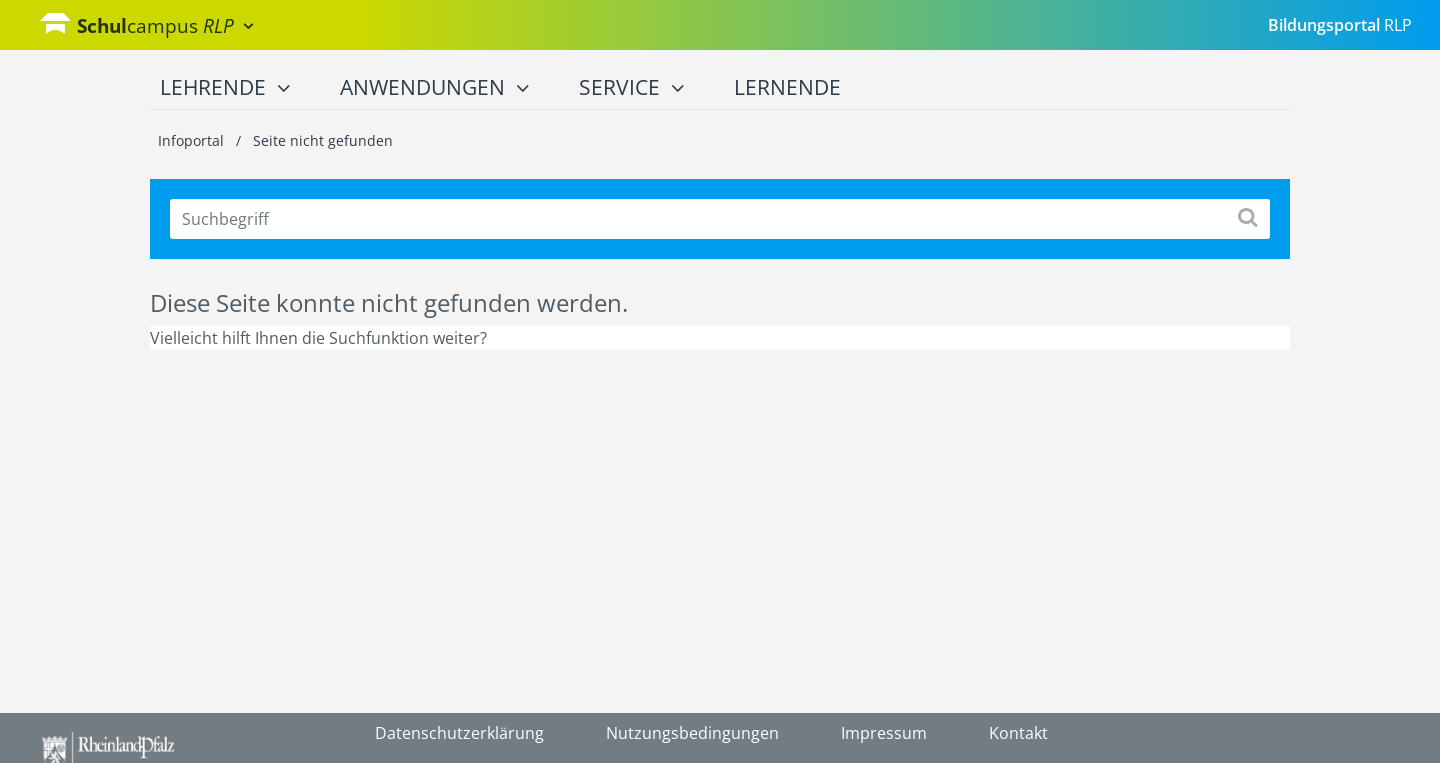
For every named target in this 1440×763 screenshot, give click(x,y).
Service (631, 87)
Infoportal (193, 140)
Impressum (884, 733)
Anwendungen (434, 87)
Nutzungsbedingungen (692, 733)
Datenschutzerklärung (459, 733)
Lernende (787, 87)
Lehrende (225, 87)
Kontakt (1018, 733)
